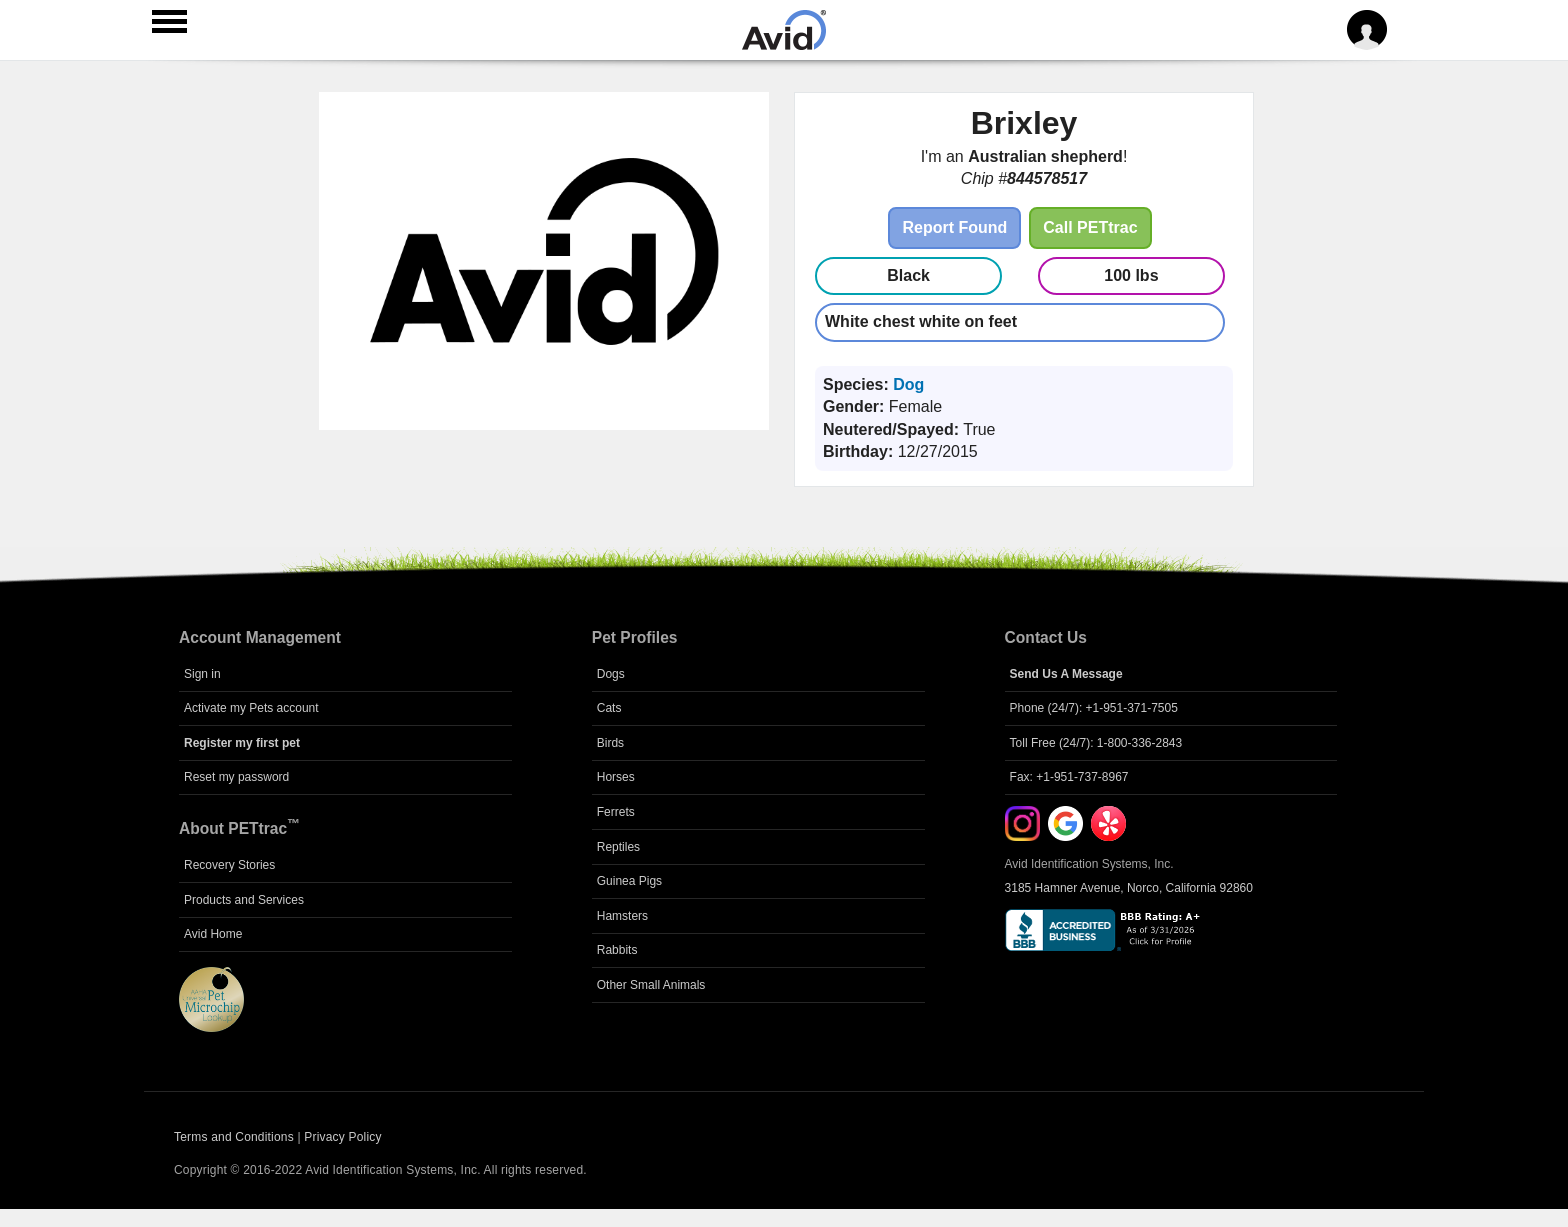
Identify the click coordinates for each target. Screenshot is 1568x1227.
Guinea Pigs (629, 881)
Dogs (611, 674)
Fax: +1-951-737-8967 (1069, 777)
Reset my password (236, 777)
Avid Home (213, 934)
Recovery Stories (229, 865)
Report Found (954, 227)
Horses (616, 777)
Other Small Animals (651, 985)
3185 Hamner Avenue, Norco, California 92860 (1129, 888)
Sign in (202, 674)
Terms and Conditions (234, 1137)
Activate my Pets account (251, 708)
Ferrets (616, 812)
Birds (610, 743)
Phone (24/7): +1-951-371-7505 (1094, 708)
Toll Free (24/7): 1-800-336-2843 (1096, 743)
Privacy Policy (342, 1137)
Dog (908, 384)
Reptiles (618, 847)
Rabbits (617, 950)
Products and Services (244, 900)
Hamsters (622, 916)
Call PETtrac (1090, 227)
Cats (609, 708)
